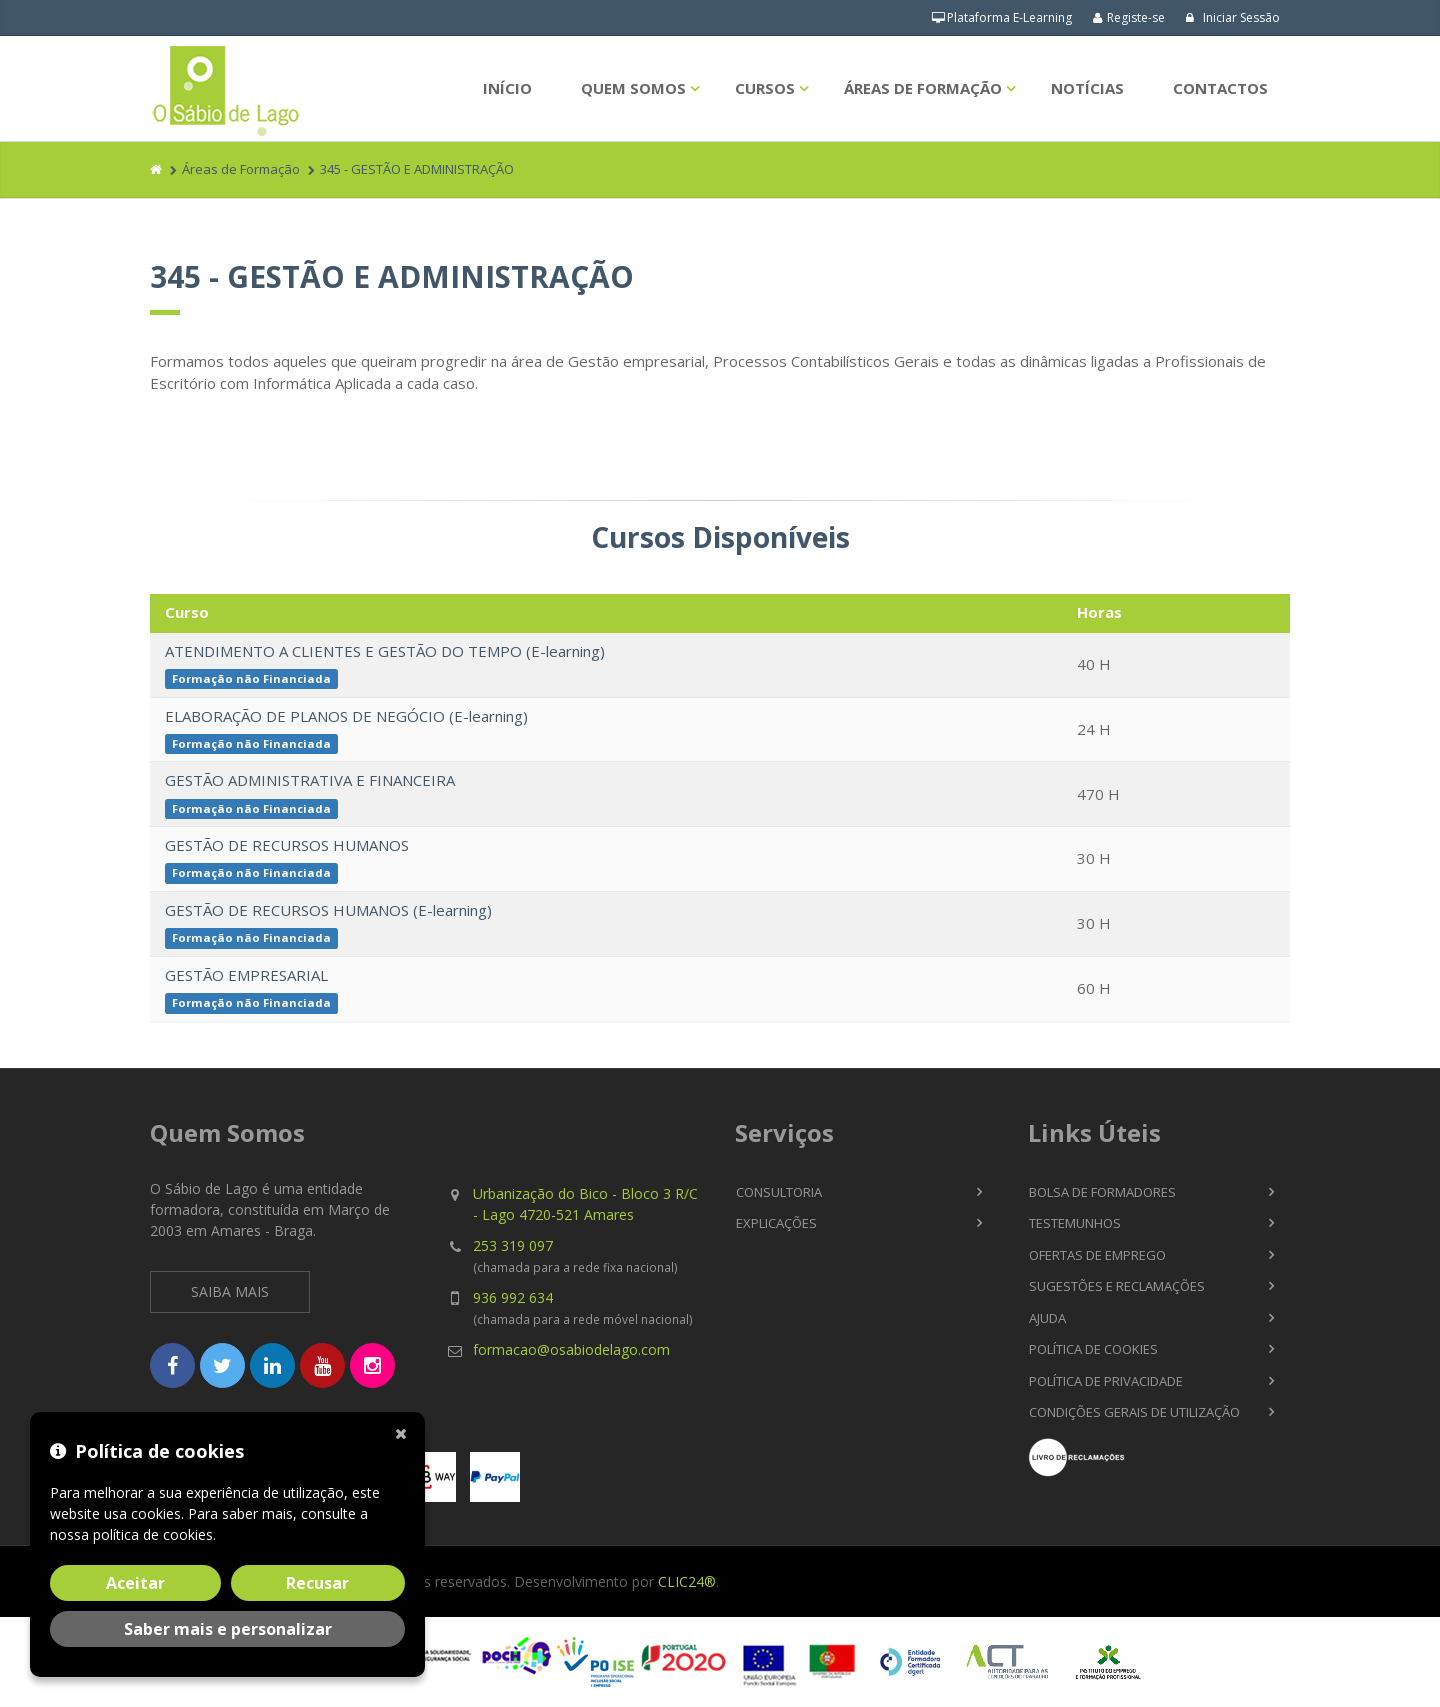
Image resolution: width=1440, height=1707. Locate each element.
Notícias (1087, 88)
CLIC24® (687, 1581)
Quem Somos (633, 88)
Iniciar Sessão (1232, 17)
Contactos (1220, 88)
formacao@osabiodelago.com (571, 1349)
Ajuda (1047, 1318)
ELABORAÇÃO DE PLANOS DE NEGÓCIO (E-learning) (346, 716)
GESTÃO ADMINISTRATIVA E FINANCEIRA (310, 780)
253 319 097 (513, 1245)
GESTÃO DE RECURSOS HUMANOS (287, 845)
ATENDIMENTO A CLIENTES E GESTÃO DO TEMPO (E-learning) (385, 651)
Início (507, 88)
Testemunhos (1075, 1223)
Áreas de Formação (923, 88)
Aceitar (135, 1583)
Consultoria (779, 1192)
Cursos (765, 88)
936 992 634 (513, 1297)
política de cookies (153, 1534)
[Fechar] (405, 1432)
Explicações (776, 1223)
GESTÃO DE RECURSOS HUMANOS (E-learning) (328, 910)
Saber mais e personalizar (228, 1629)
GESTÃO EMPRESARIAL (246, 975)
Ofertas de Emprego (1097, 1255)
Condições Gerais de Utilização (1134, 1412)
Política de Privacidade (1106, 1381)
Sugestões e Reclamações (1117, 1286)
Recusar (317, 1583)
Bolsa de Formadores (1102, 1192)
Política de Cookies (1093, 1349)
